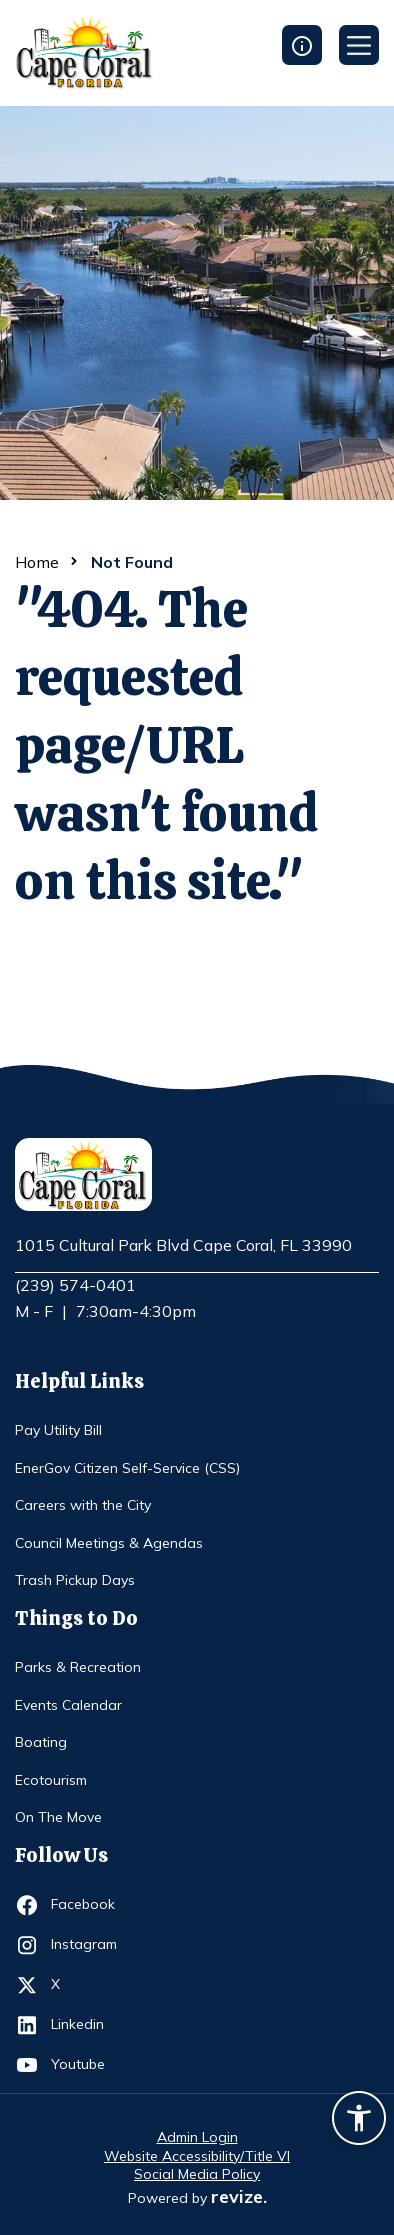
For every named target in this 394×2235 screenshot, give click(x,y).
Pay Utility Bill (58, 1430)
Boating (41, 1742)
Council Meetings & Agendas (109, 1543)
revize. (239, 2196)
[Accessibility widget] (359, 2121)
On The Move (58, 1817)
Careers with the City (83, 1505)
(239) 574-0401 (75, 1285)
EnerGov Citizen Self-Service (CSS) (127, 1468)
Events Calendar (68, 1705)
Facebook (87, 1905)
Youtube (87, 2065)
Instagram (87, 1945)
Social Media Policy (197, 2174)
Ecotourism (51, 1780)
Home (37, 562)
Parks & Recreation (78, 1667)
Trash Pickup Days (75, 1580)
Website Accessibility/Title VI (197, 2156)
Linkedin (87, 2025)
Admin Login (197, 2137)
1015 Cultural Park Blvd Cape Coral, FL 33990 (183, 1246)
